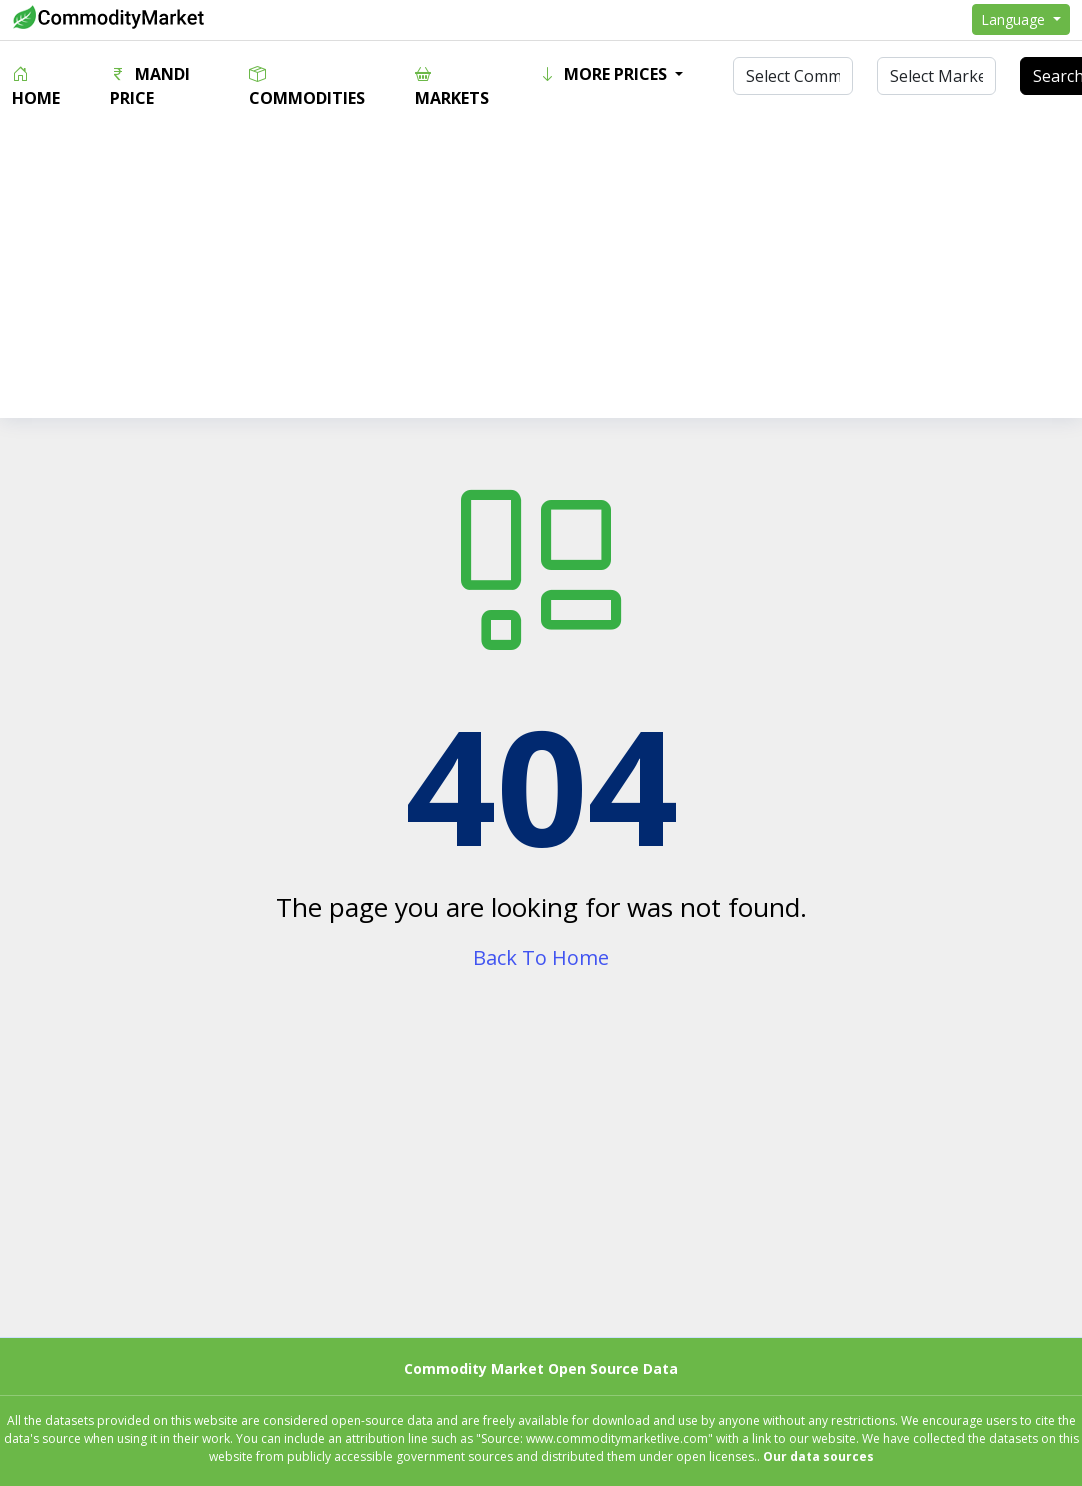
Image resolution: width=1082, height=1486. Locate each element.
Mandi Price (150, 86)
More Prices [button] (605, 74)
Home (36, 86)
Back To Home (541, 957)
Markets (452, 86)
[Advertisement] (541, 278)
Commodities (307, 86)
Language (1015, 19)
